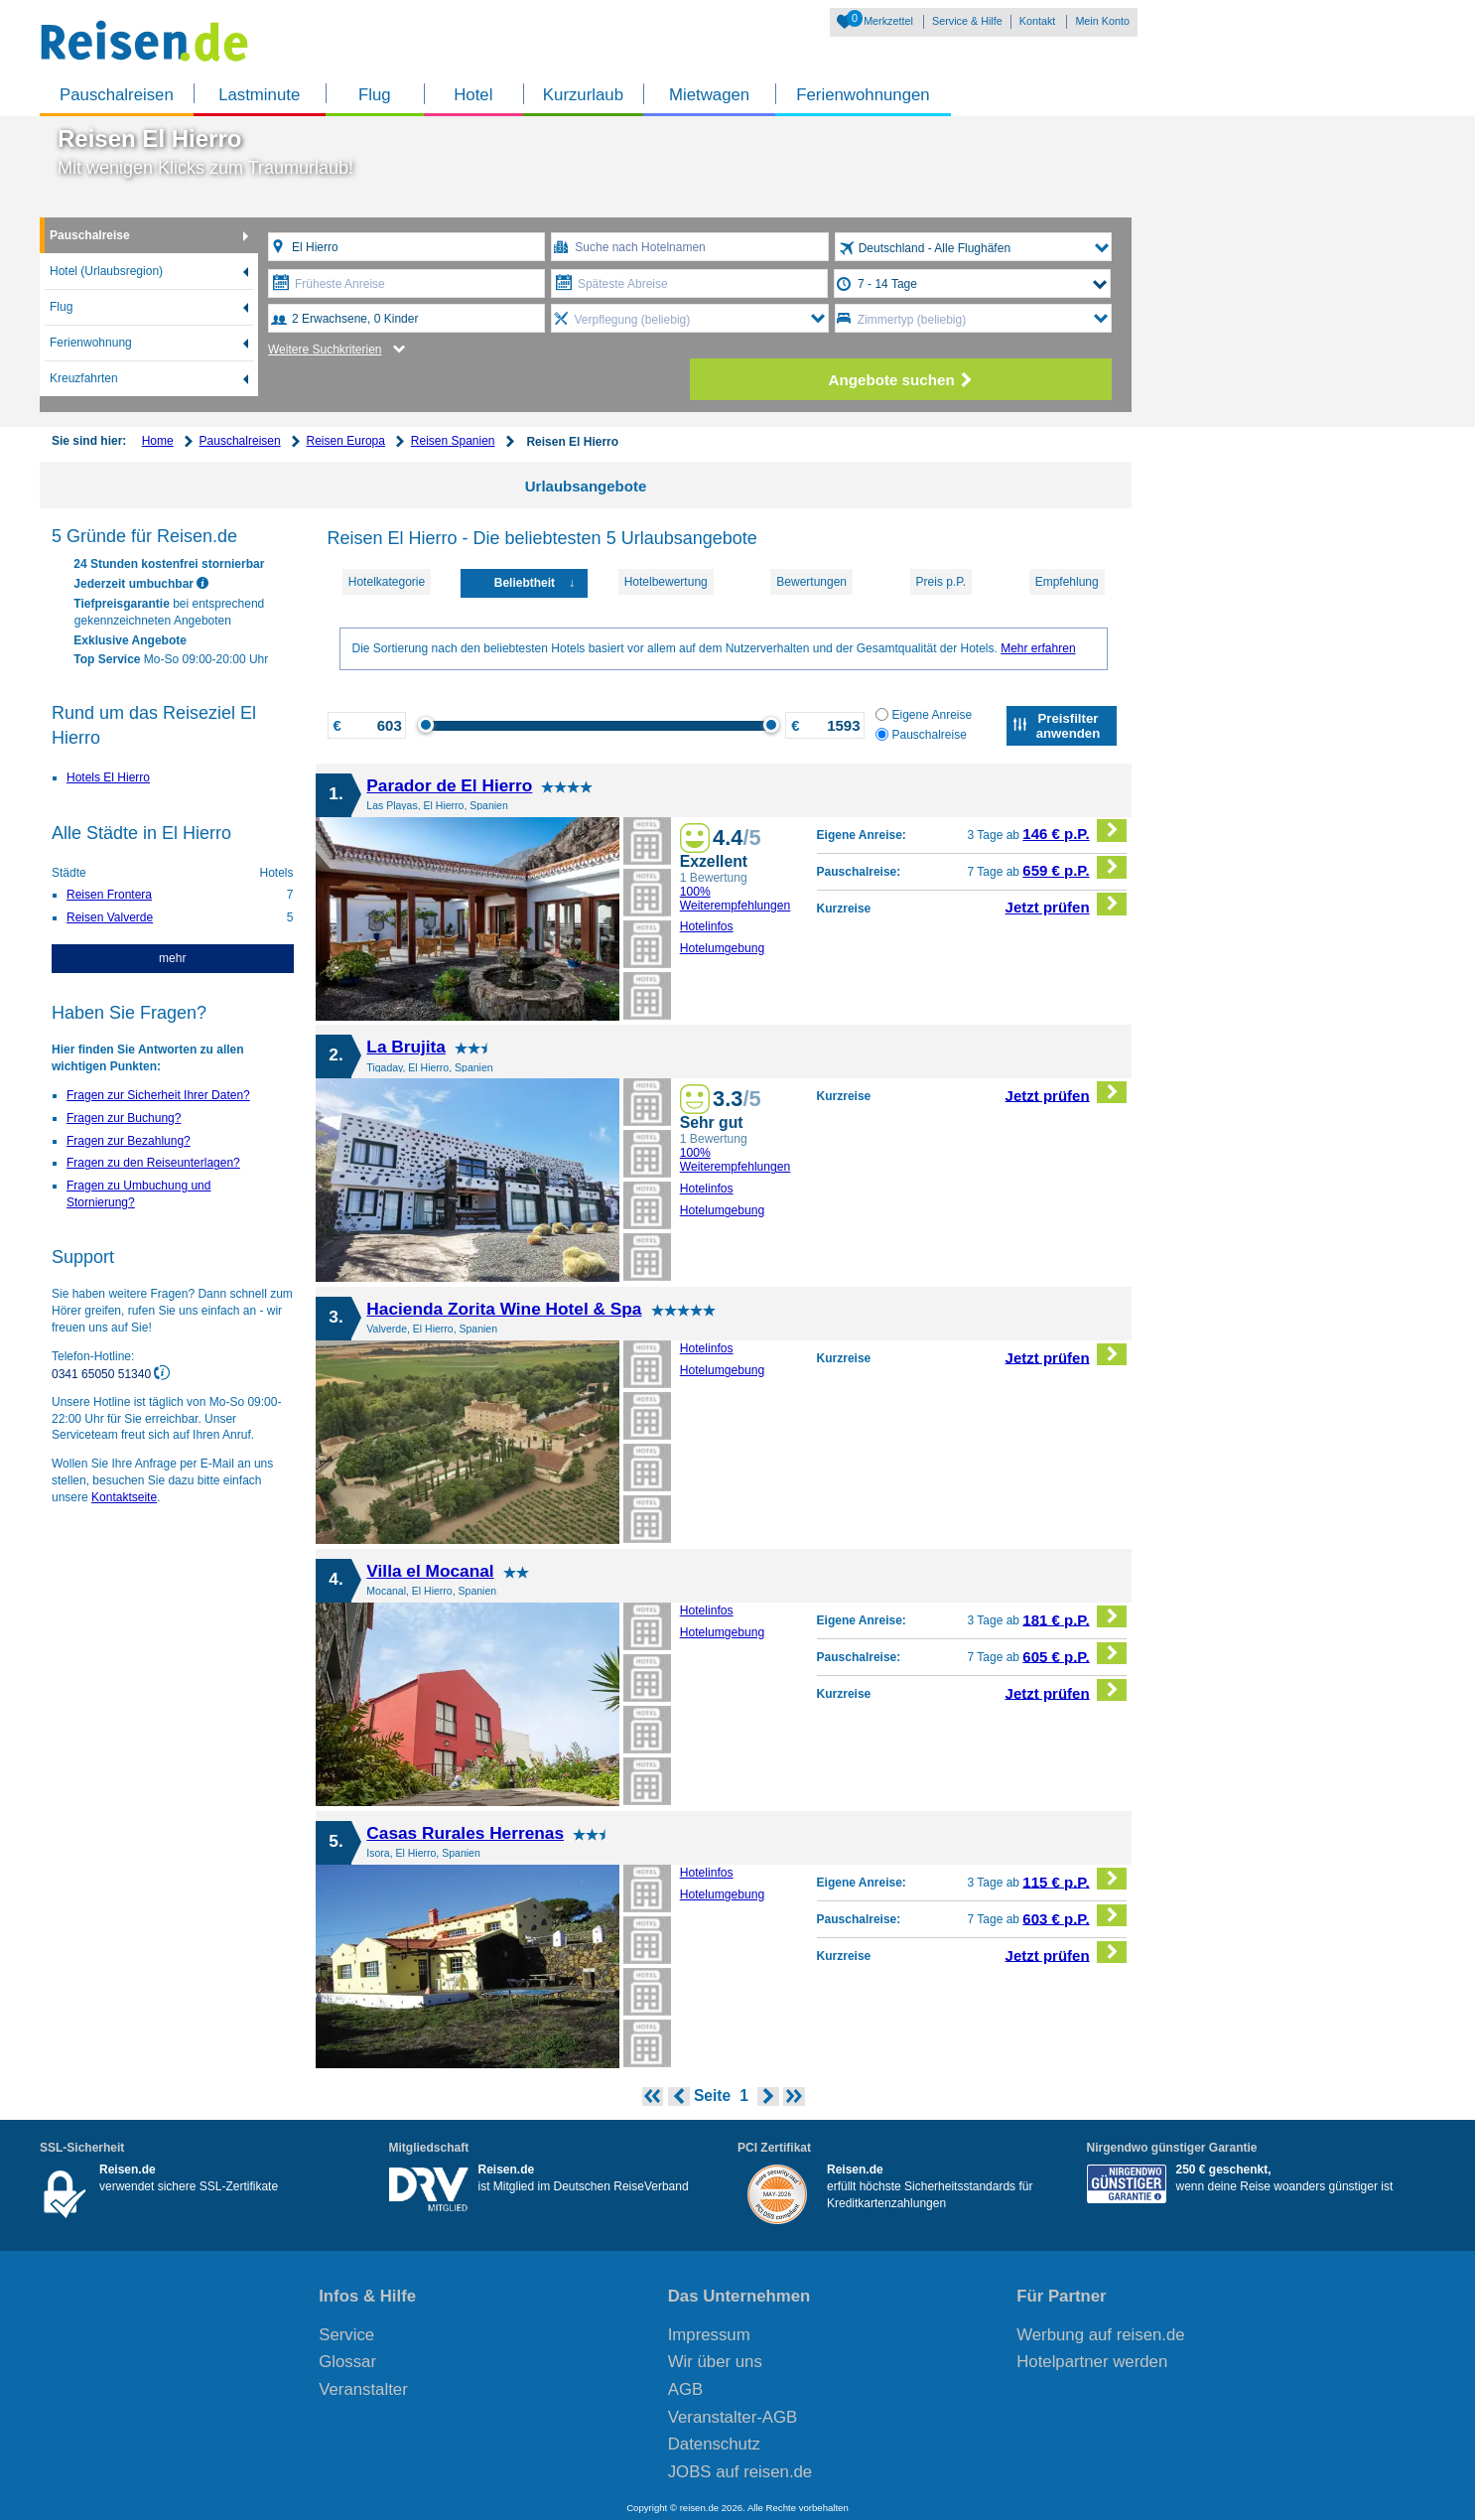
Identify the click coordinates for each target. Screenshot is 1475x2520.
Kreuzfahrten (84, 378)
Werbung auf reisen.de (1100, 2334)
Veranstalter (363, 2389)
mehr (172, 958)
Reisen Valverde (110, 917)
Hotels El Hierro (108, 777)
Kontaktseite (124, 1497)
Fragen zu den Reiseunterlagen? (153, 1163)
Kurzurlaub (583, 94)
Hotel (473, 94)
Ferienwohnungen (862, 94)
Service (346, 2334)
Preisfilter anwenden (1068, 726)
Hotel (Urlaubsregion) (106, 271)
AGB (685, 2389)
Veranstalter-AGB (733, 2417)
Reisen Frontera (109, 895)
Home (158, 441)
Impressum (709, 2334)
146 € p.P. (1074, 830)
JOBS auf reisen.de (740, 2471)
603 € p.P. (1074, 1915)
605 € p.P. (1074, 1653)
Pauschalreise (90, 235)
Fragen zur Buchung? (124, 1118)
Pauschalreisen (117, 94)
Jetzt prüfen (1067, 904)
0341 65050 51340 (103, 1373)
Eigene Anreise (923, 715)
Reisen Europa (346, 441)
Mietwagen (709, 94)
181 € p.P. (1074, 1617)
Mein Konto (1102, 21)
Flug (374, 94)
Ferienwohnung (91, 343)
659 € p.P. (1074, 867)
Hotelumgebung (722, 948)
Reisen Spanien (453, 441)
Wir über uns (715, 2361)
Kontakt (1037, 21)
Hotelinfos (707, 926)
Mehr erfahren (1038, 648)
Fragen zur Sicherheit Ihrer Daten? (158, 1095)
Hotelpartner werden (1091, 2361)
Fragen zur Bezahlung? (129, 1141)
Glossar (347, 2361)
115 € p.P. (1074, 1879)
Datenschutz (714, 2444)
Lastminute (259, 94)
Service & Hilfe (967, 21)
